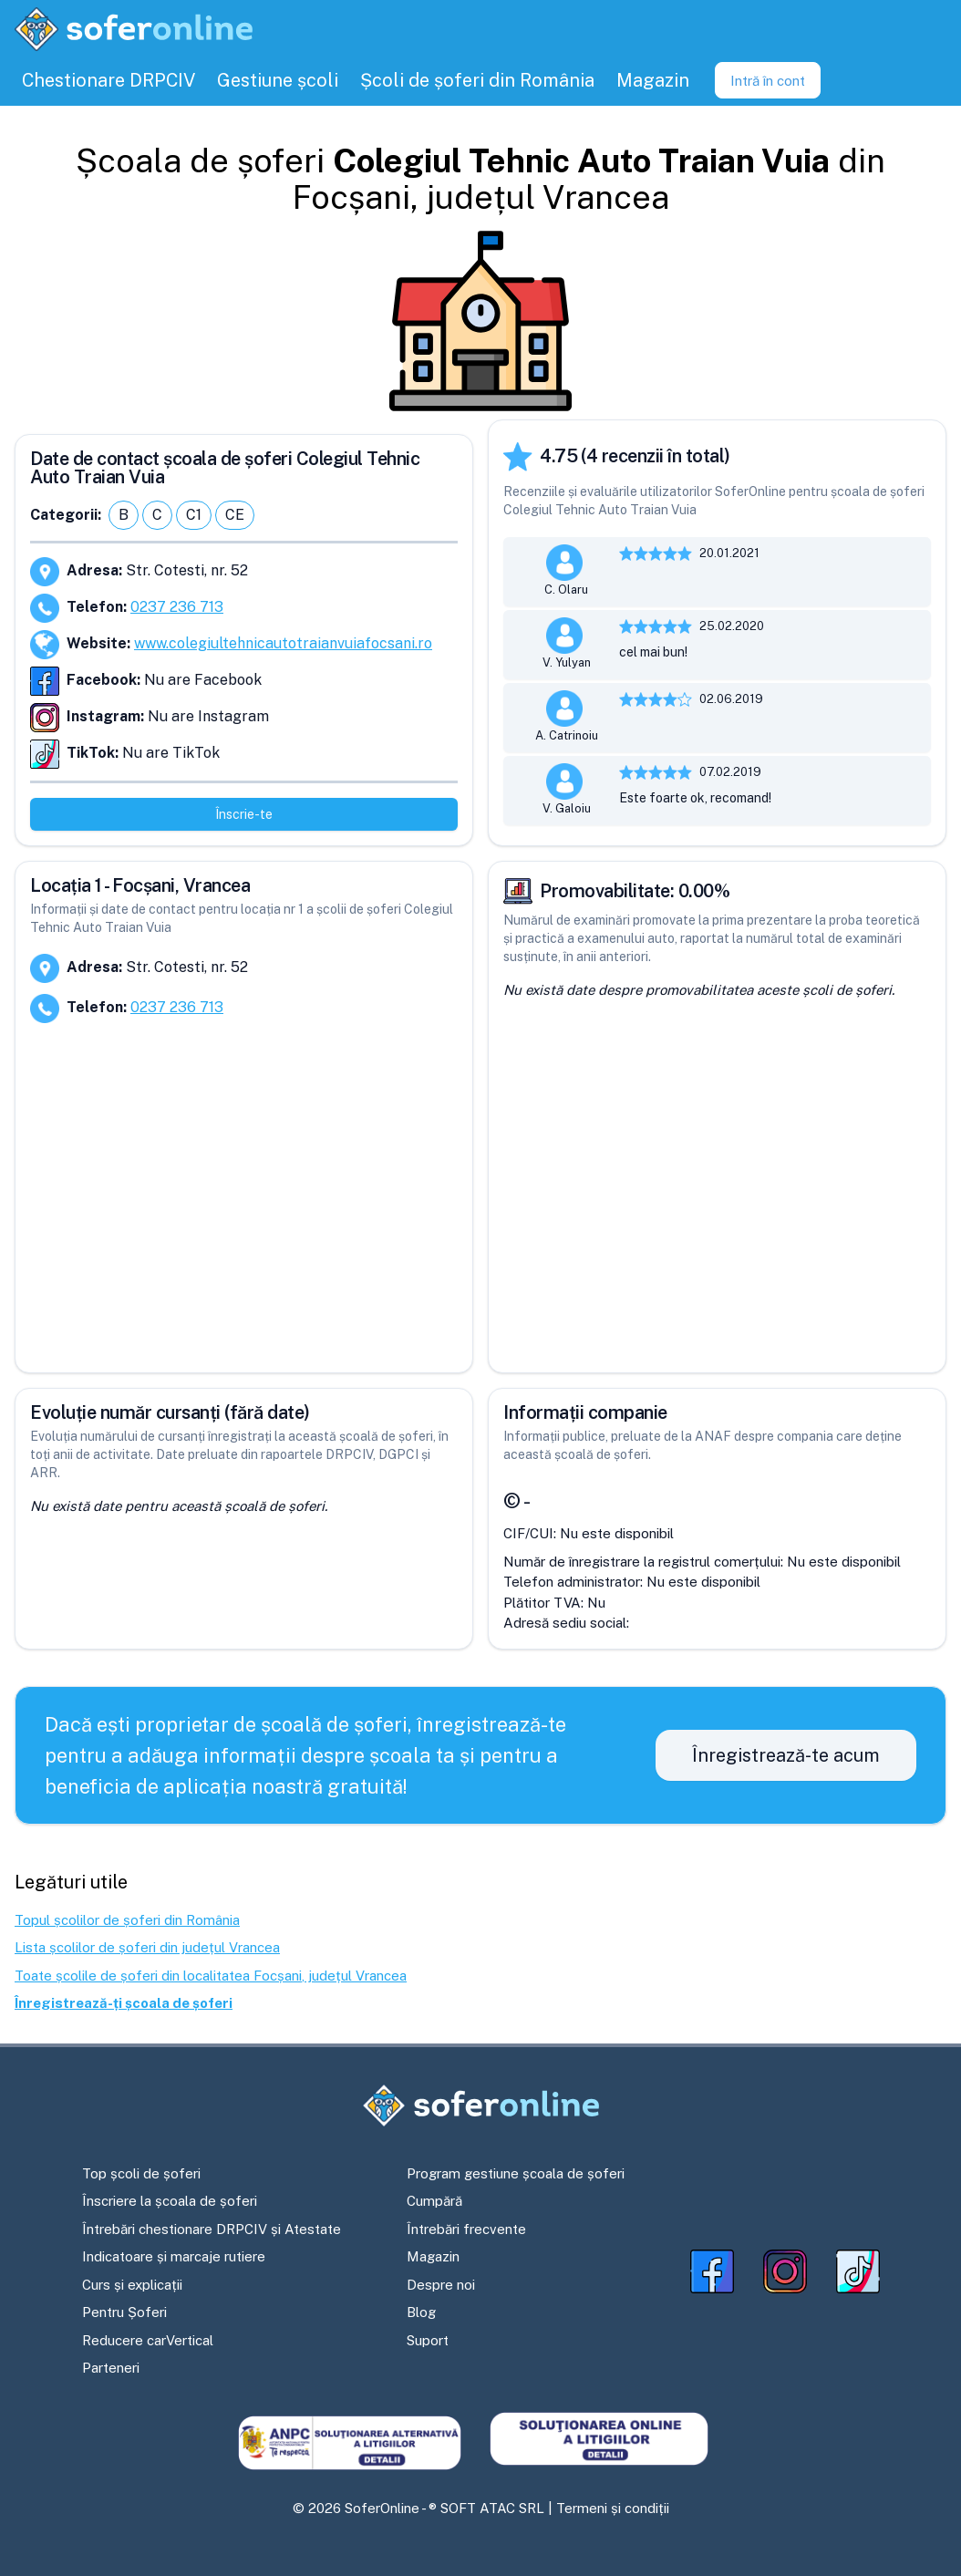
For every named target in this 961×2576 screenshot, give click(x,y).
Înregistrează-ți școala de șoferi (123, 2003)
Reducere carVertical (147, 2340)
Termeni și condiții (612, 2508)
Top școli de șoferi (141, 2173)
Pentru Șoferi (124, 2312)
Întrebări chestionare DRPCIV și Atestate (211, 2229)
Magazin (433, 2256)
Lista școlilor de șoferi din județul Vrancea (147, 1947)
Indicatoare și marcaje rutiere (173, 2256)
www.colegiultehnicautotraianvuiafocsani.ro (283, 643)
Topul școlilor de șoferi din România (127, 1920)
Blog (421, 2312)
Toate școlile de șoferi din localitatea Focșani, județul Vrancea (211, 1975)
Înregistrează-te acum (786, 1755)
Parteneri (111, 2367)
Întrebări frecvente (466, 2229)
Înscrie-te (244, 814)
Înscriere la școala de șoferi (169, 2201)
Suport (428, 2340)
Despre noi (441, 2284)
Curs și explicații (132, 2284)
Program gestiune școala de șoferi (516, 2173)
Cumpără (434, 2201)
